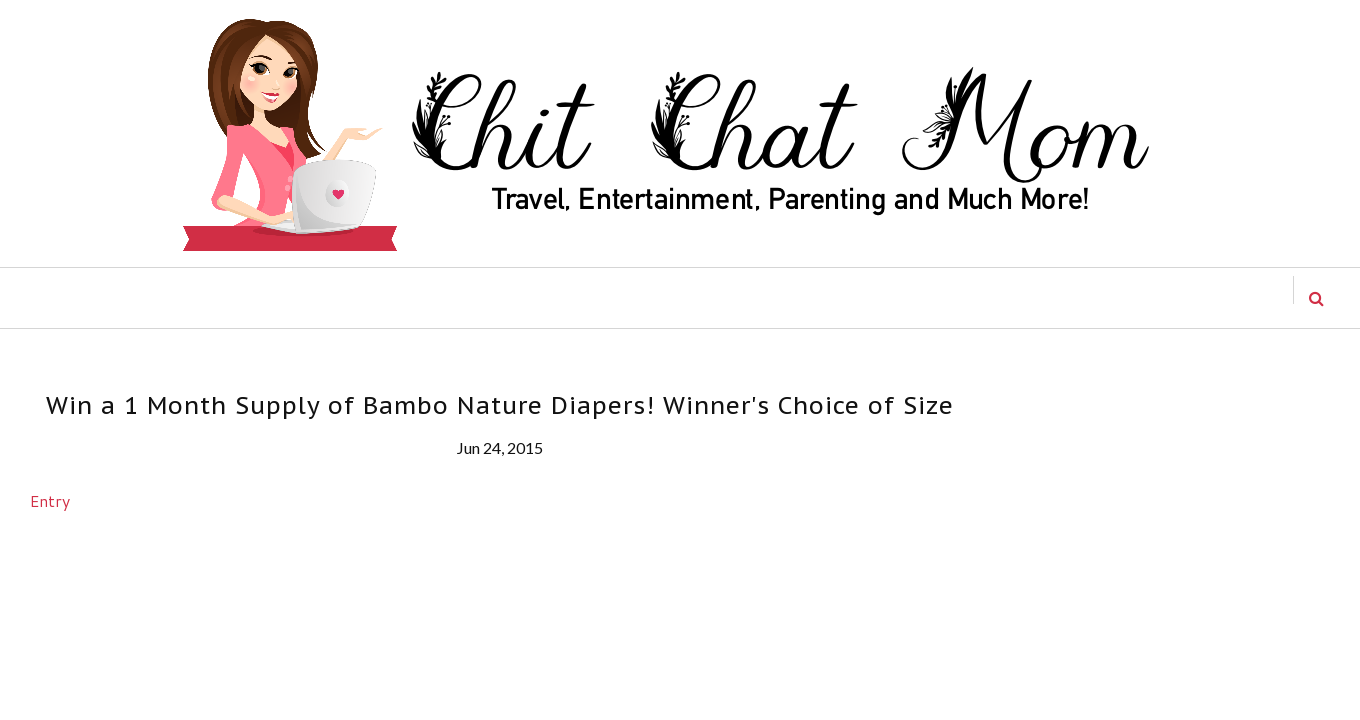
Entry (50, 500)
